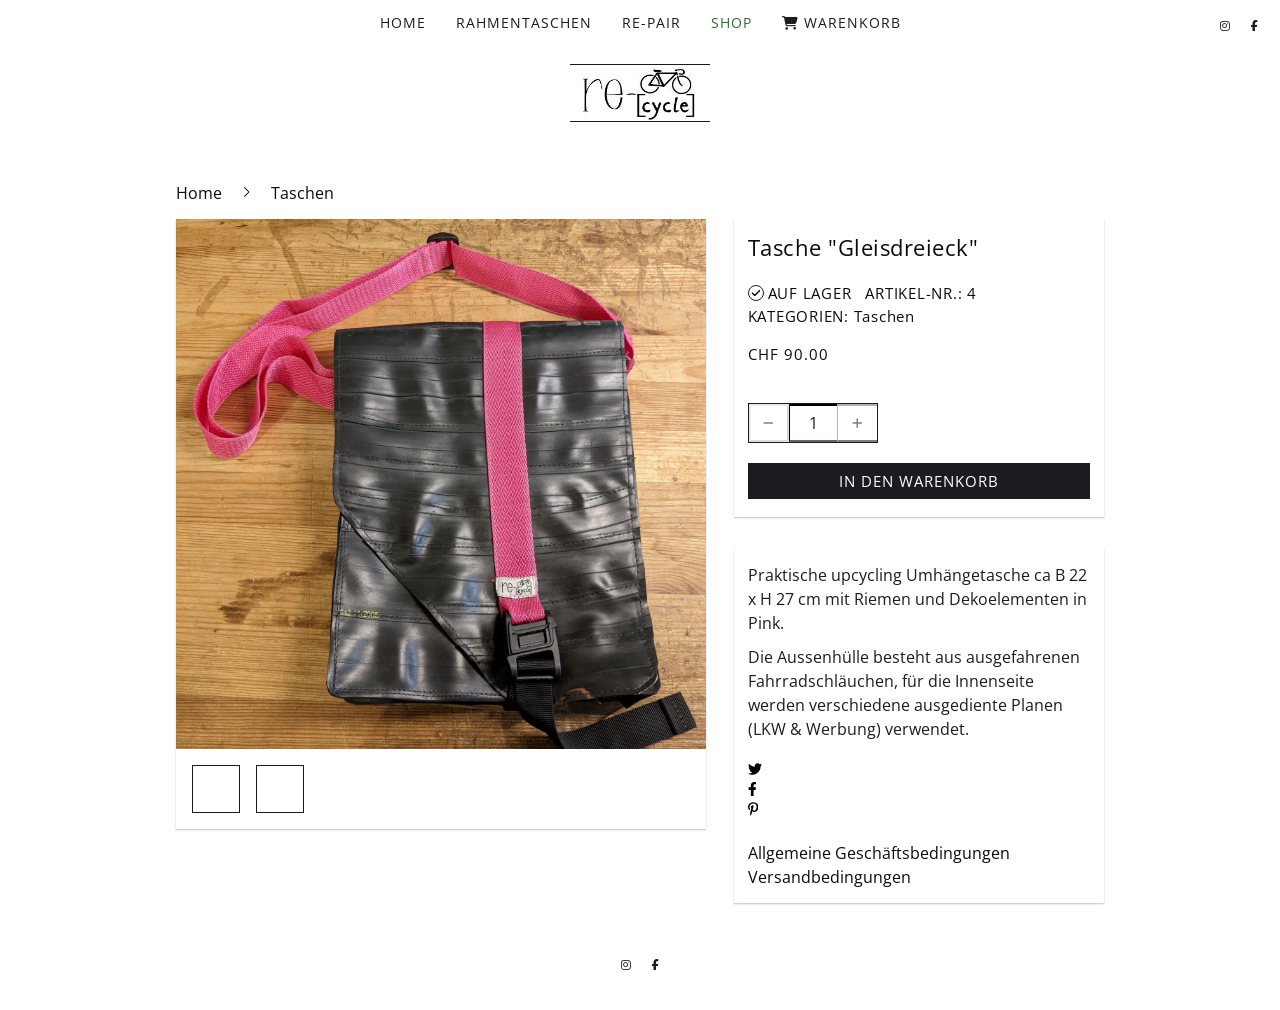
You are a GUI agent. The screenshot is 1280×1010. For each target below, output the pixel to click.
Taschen (884, 316)
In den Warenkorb (919, 481)
